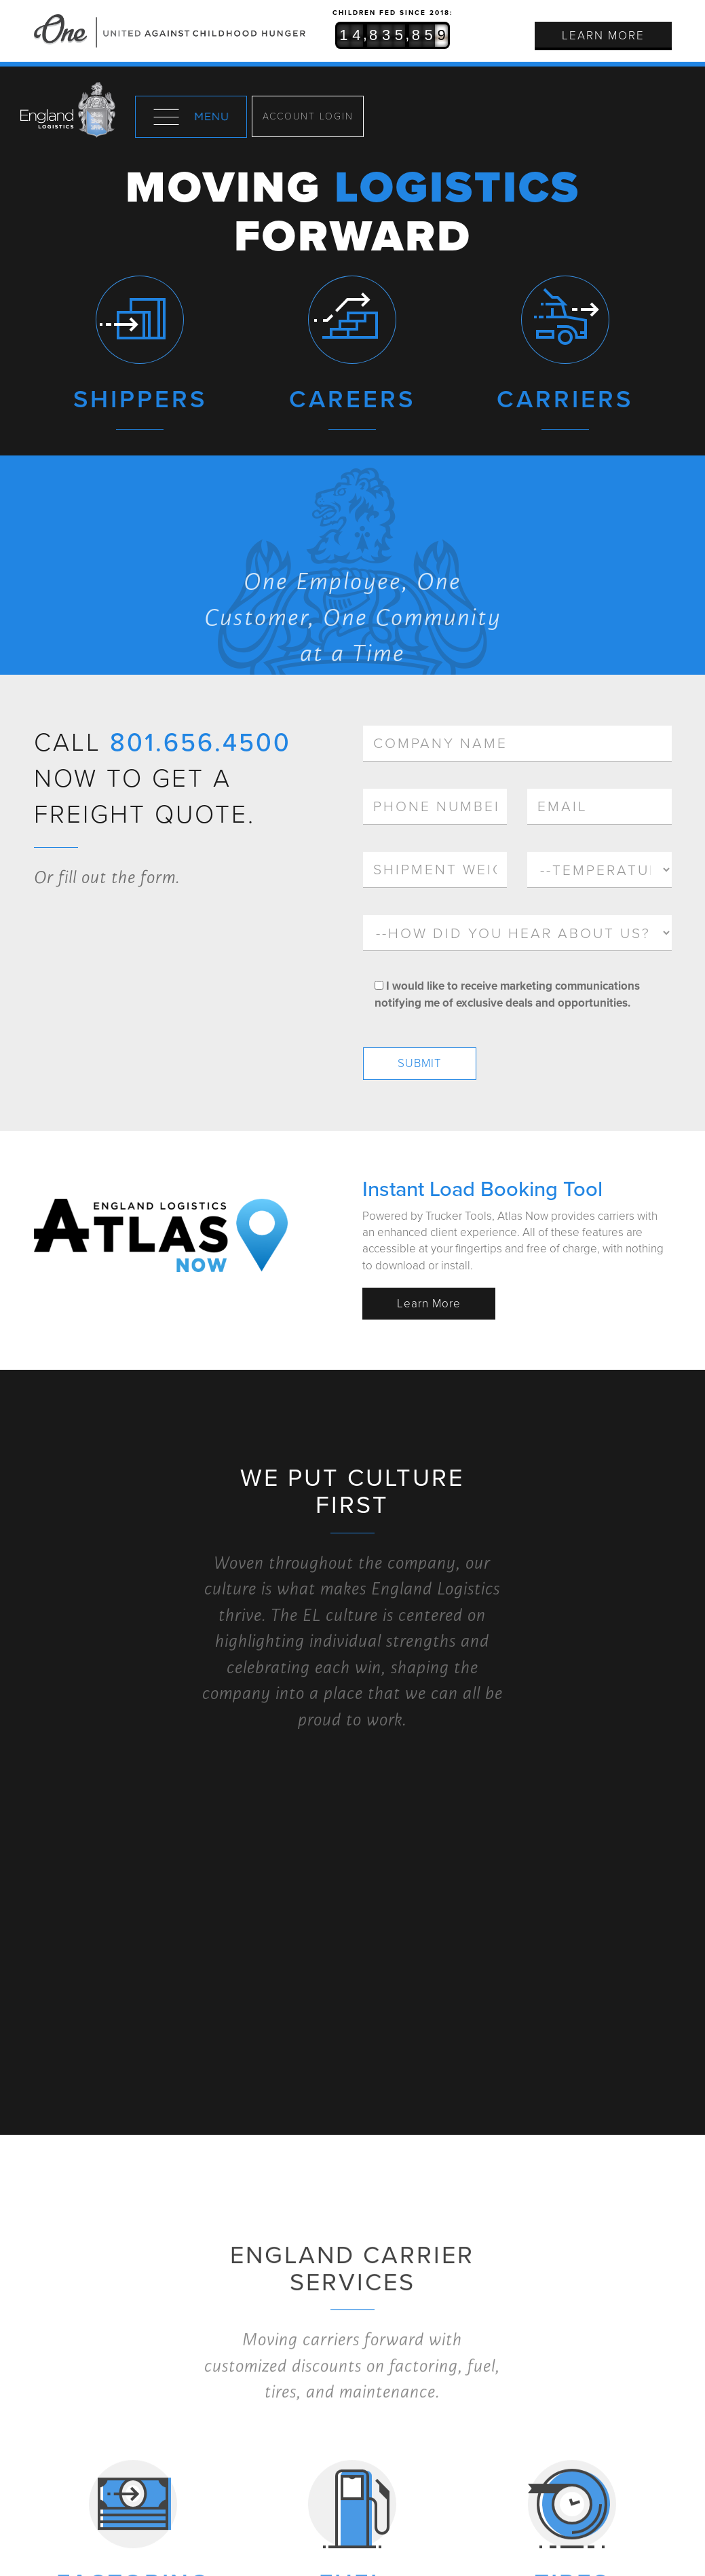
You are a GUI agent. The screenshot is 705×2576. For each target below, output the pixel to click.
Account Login (308, 116)
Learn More (603, 36)
